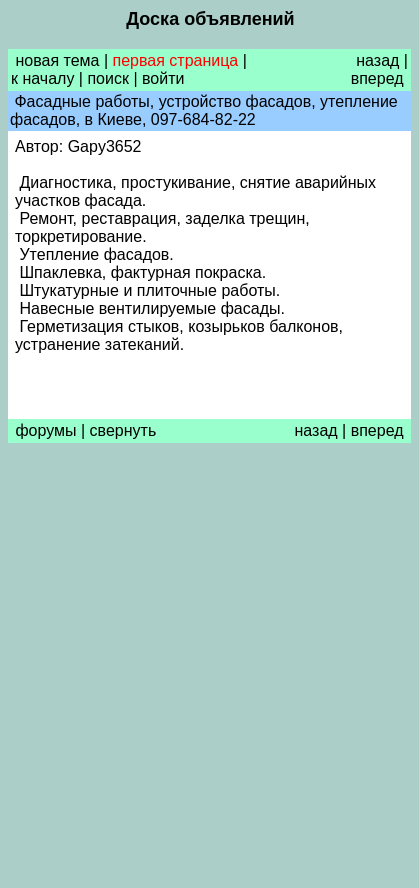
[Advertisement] (209, 670)
